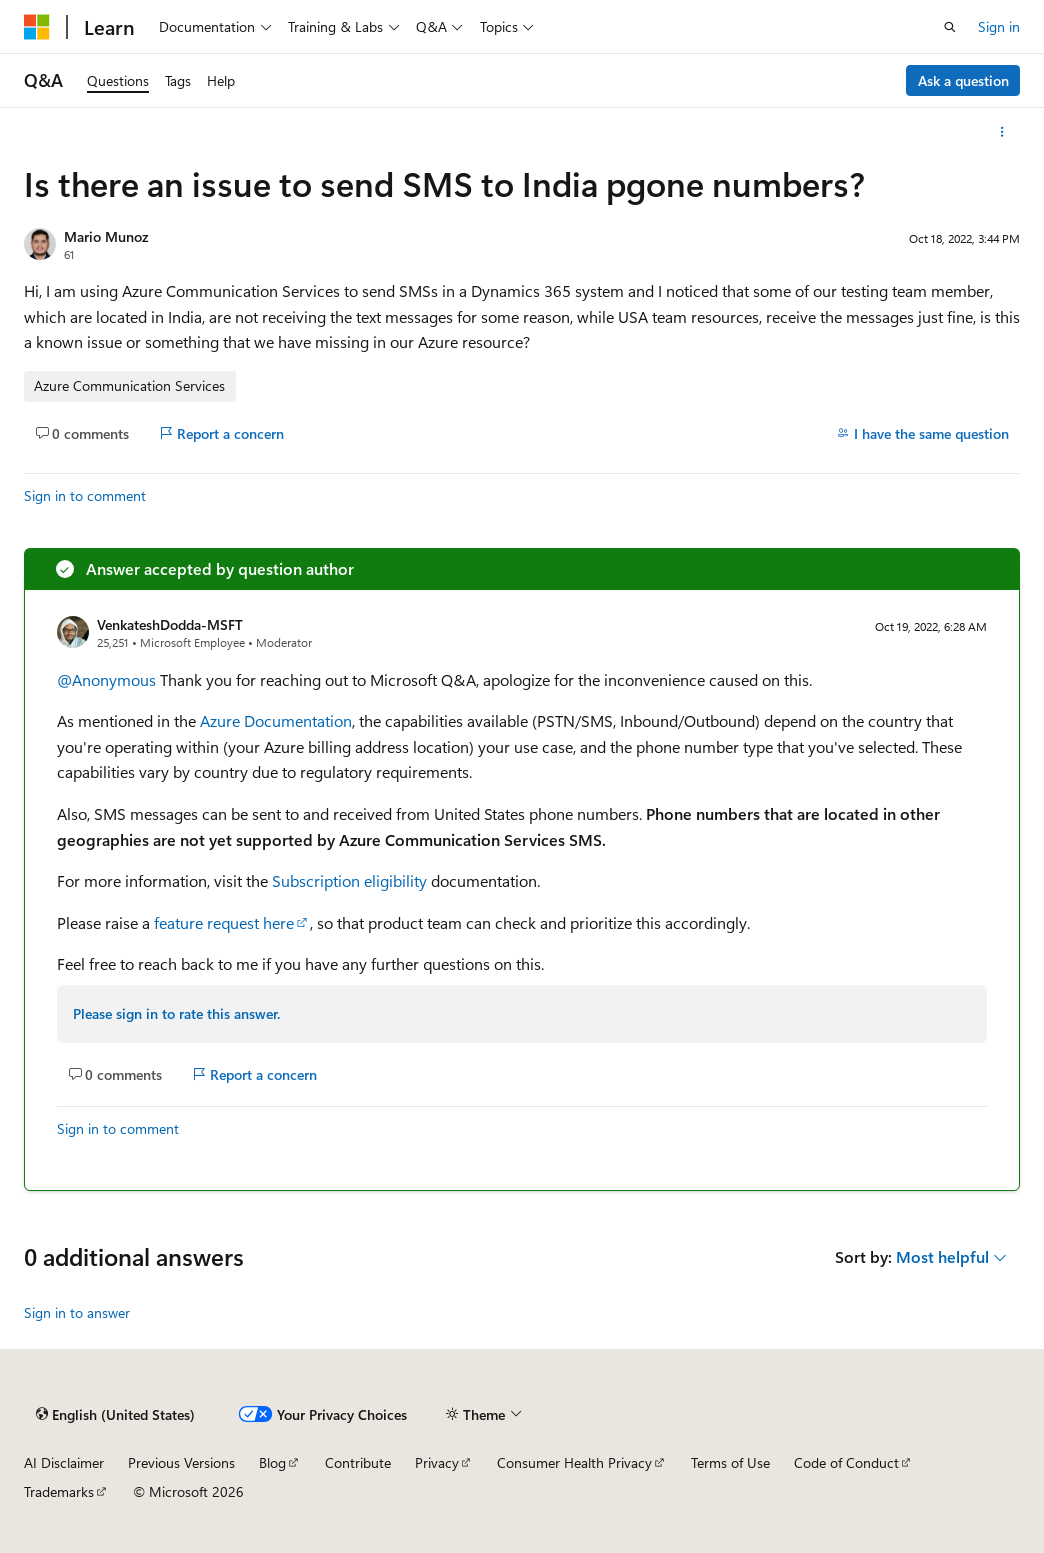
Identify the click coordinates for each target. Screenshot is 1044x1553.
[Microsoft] (37, 27)
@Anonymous (108, 679)
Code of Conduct (846, 1462)
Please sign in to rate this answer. (176, 1013)
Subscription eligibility (349, 880)
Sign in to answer (77, 1312)
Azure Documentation (276, 720)
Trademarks (59, 1491)
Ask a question (963, 80)
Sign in (999, 26)
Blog (272, 1462)
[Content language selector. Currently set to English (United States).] (115, 1414)
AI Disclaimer (64, 1462)
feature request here (224, 922)
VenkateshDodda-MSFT (170, 624)
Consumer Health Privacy (574, 1462)
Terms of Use (730, 1462)
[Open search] (950, 27)
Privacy (437, 1462)
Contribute (358, 1462)
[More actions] (1002, 132)
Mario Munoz (106, 236)
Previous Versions (181, 1462)
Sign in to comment (85, 495)
